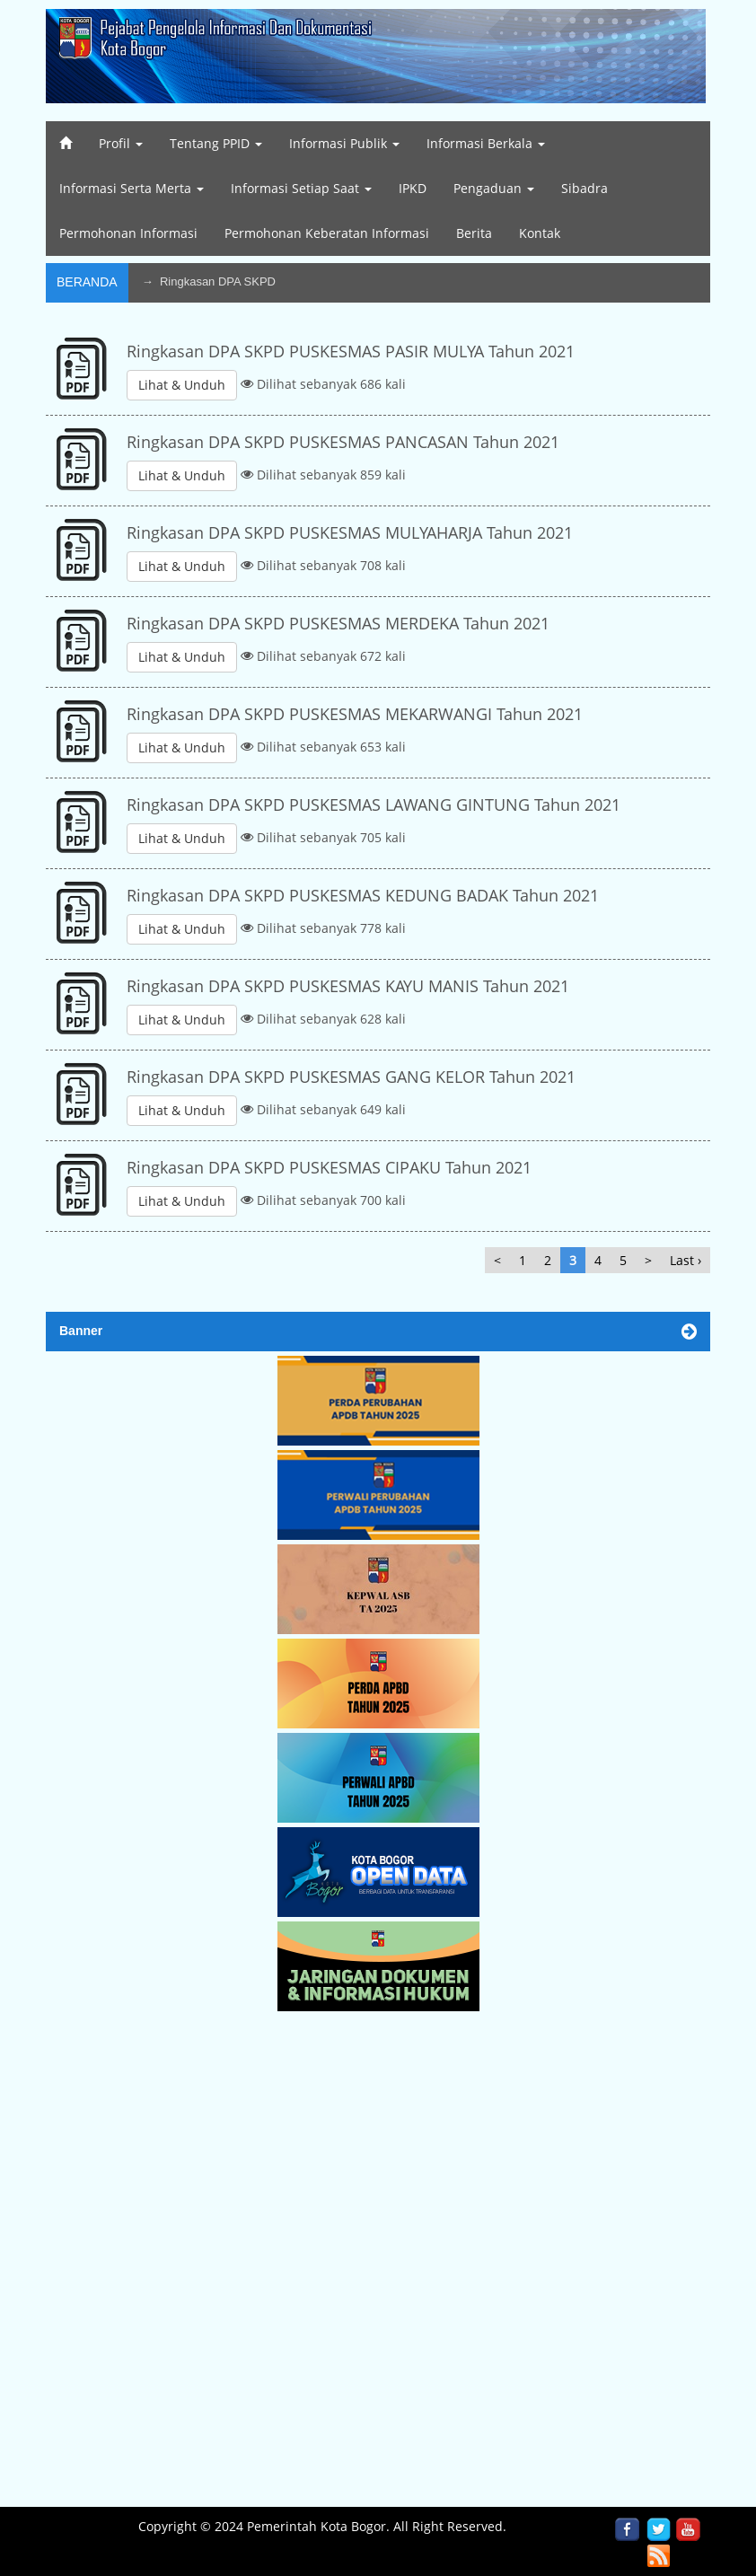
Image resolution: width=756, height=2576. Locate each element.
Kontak (539, 233)
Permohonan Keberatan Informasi (326, 233)
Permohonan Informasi (128, 233)
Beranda (87, 282)
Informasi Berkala (485, 143)
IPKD (412, 188)
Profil (121, 143)
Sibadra (584, 188)
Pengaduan (493, 188)
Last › (685, 1260)
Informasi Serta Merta (131, 188)
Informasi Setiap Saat (301, 188)
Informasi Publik (344, 143)
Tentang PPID (216, 143)
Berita (474, 233)
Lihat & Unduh (181, 384)
